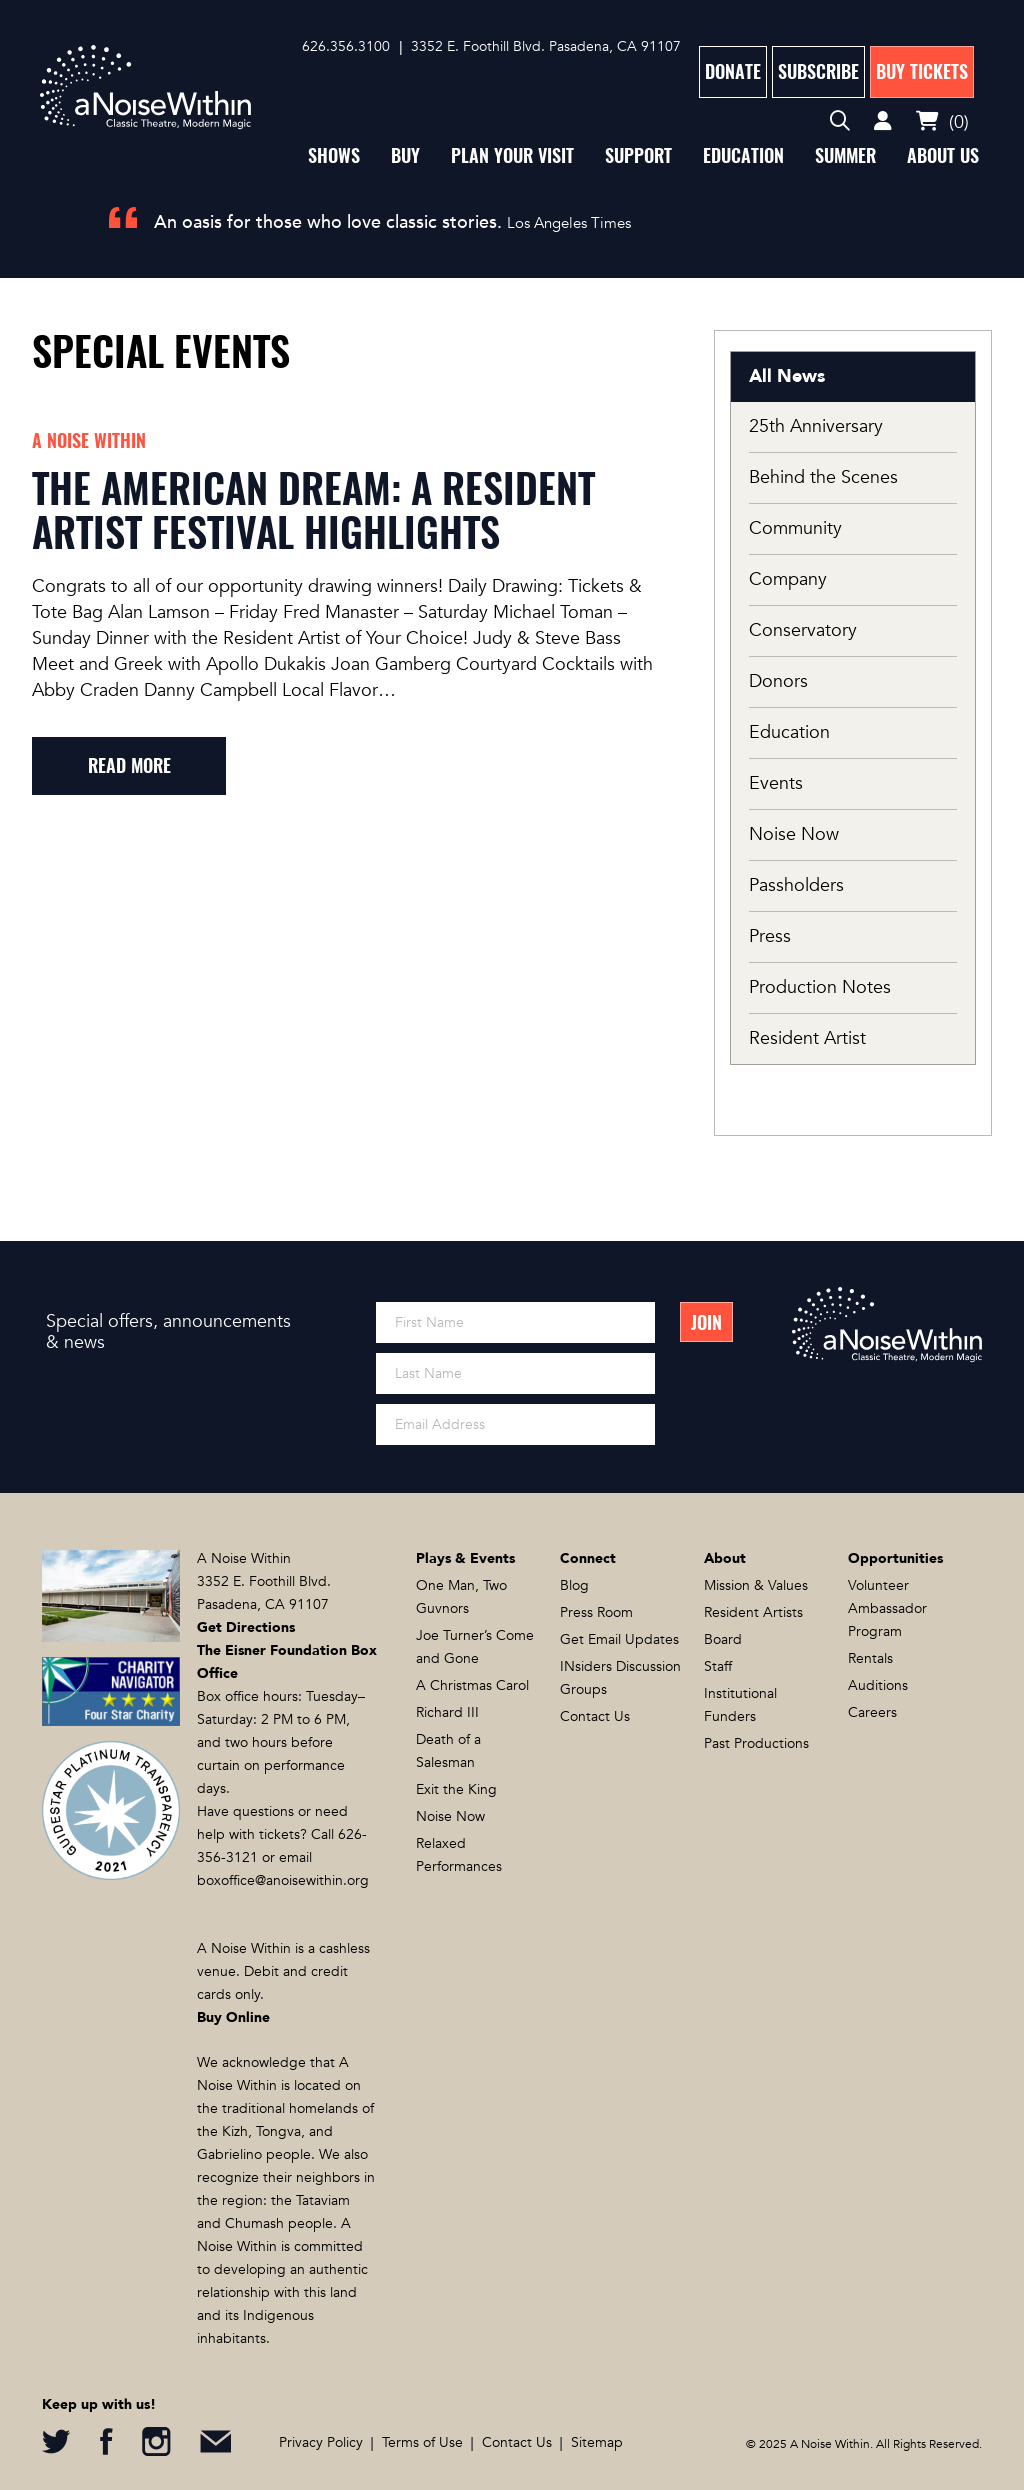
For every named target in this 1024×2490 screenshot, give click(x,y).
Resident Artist (807, 1038)
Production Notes (820, 987)
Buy (405, 155)
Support (638, 155)
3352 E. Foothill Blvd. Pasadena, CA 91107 (546, 46)
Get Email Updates (619, 1639)
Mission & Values (756, 1585)
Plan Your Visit (512, 155)
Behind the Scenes (823, 477)
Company (788, 579)
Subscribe (818, 71)
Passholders (796, 885)
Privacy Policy (321, 2442)
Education (743, 155)
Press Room (596, 1612)
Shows (334, 155)
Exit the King (456, 1789)
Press (770, 936)
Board (723, 1639)
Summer (845, 155)
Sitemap (597, 2442)
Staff (718, 1666)
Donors (778, 681)
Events (776, 783)
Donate (733, 71)
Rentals (870, 1658)
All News (787, 376)
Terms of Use (422, 2442)
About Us (943, 155)
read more (129, 765)
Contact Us (595, 1716)
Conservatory (803, 630)
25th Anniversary (816, 426)
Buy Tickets (922, 71)
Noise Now (794, 834)
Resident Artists (753, 1612)
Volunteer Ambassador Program (887, 1608)
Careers (872, 1712)
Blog (574, 1585)
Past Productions (756, 1743)
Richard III (447, 1712)
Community (795, 528)
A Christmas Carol (472, 1685)
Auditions (878, 1685)
